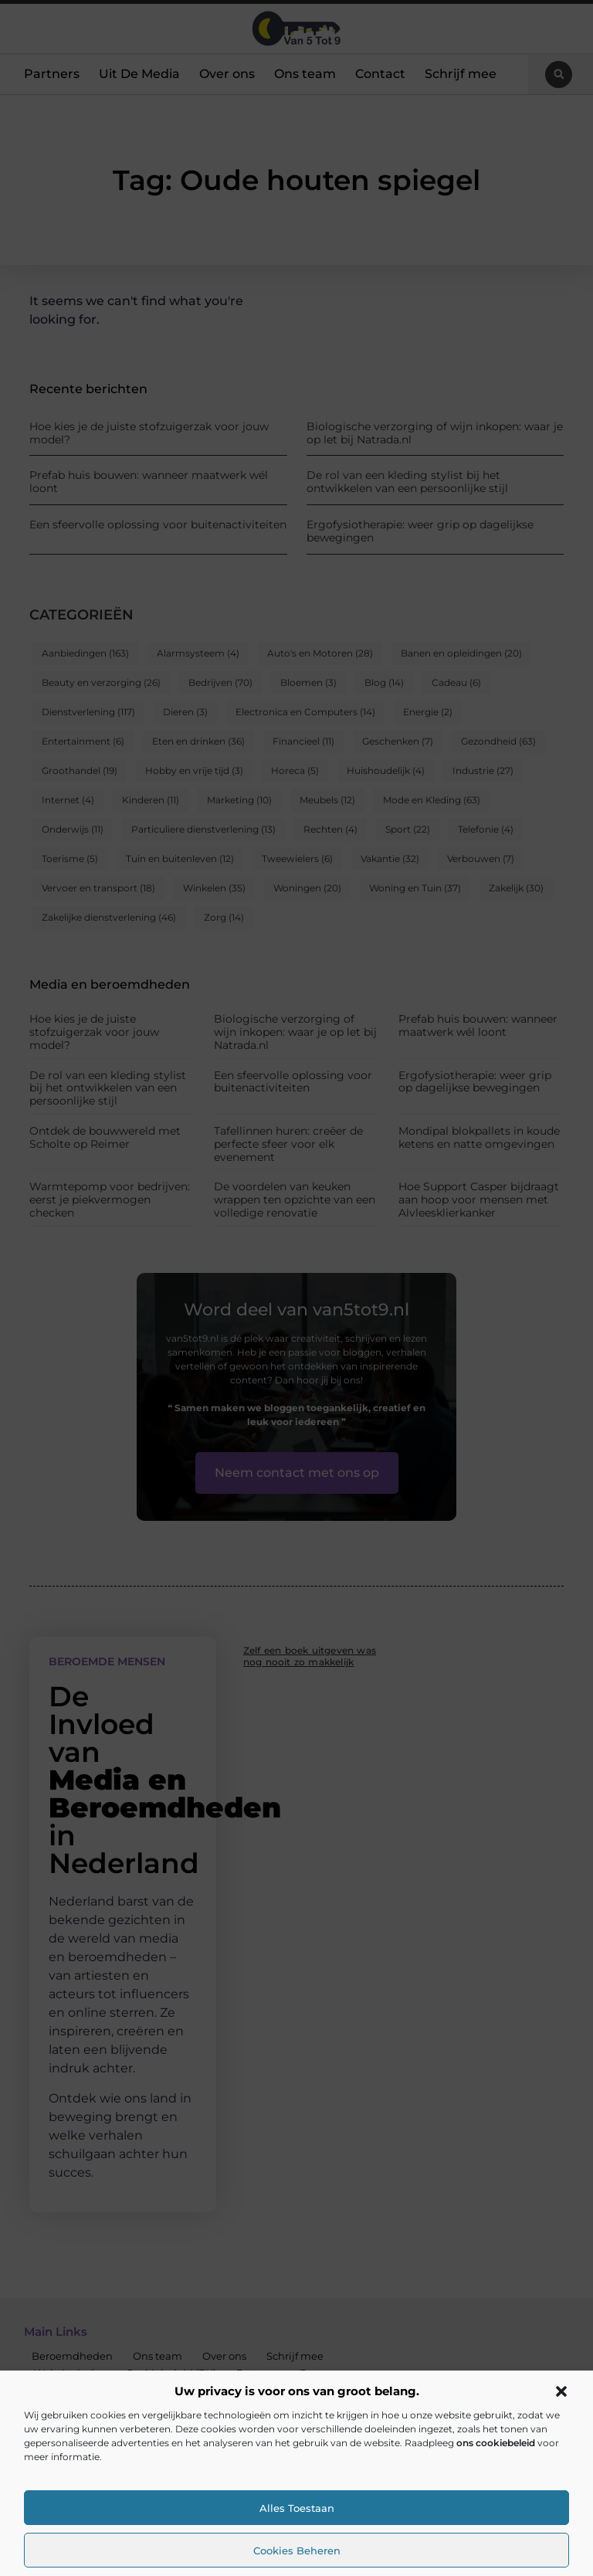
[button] (561, 2391)
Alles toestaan (296, 2508)
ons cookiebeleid (495, 2443)
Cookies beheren (297, 2550)
